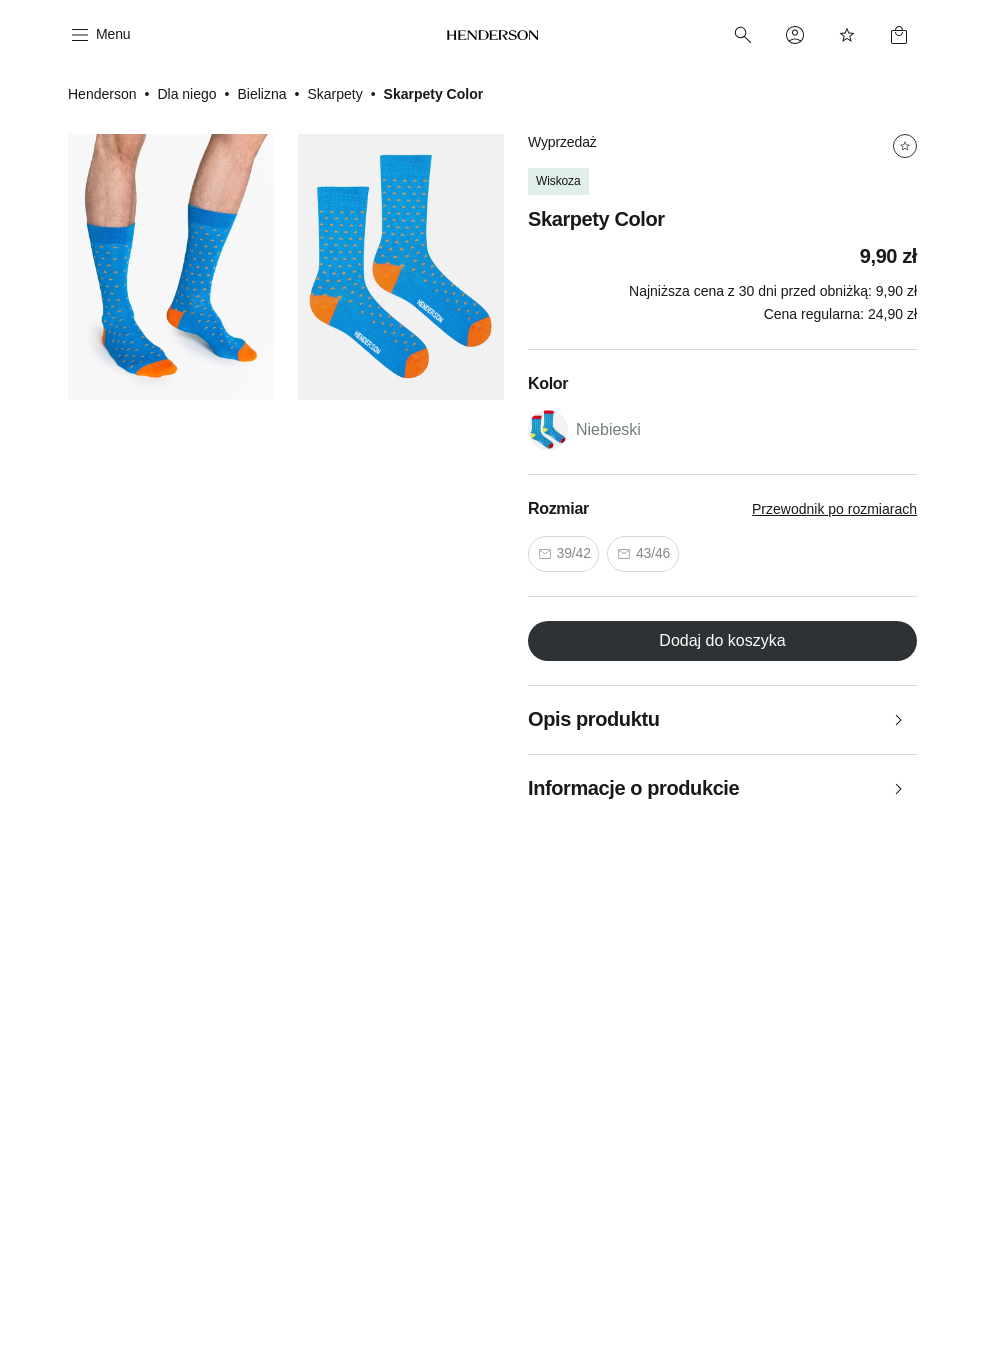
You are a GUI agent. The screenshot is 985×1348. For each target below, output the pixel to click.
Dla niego (186, 94)
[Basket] (899, 35)
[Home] (493, 35)
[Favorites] (847, 35)
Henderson (102, 94)
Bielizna (261, 94)
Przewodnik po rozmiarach (834, 509)
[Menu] (99, 35)
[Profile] (795, 35)
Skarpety (334, 94)
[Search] (743, 35)
